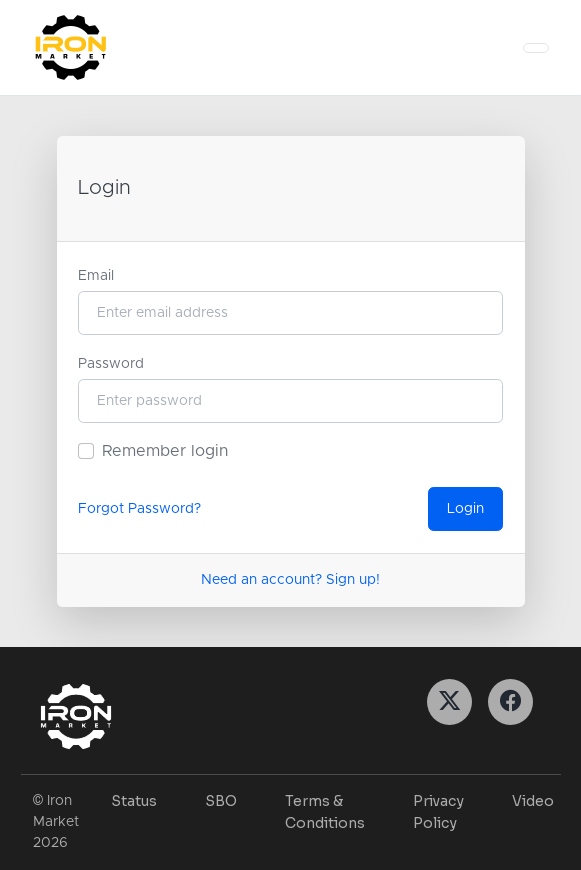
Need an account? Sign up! (290, 580)
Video (533, 801)
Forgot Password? (139, 509)
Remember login (165, 451)
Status (134, 801)
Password (111, 364)
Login (465, 509)
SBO (221, 801)
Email (96, 276)
